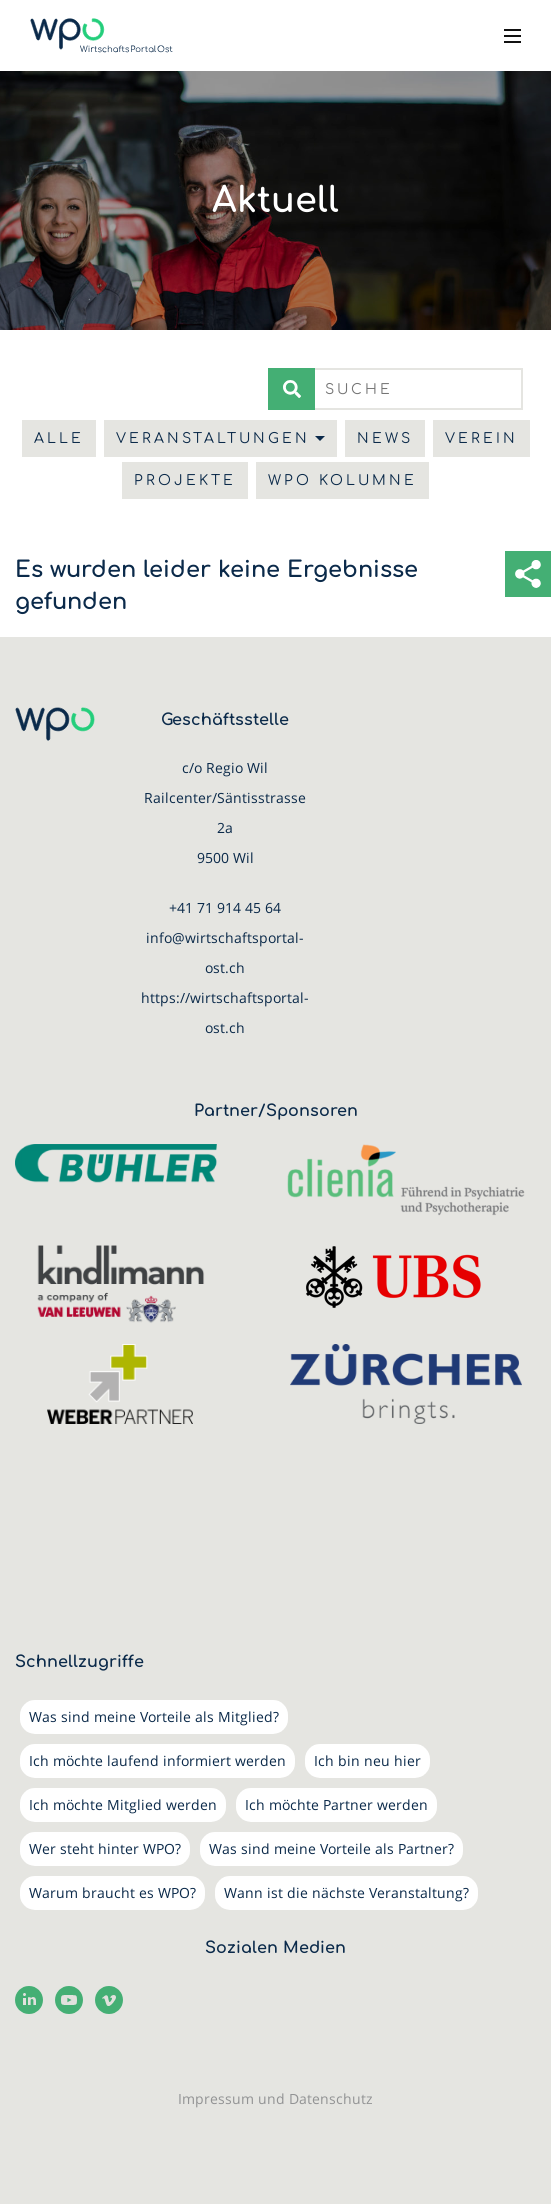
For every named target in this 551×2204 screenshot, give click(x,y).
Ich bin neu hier (367, 1760)
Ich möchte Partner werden (336, 1804)
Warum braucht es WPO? (112, 1892)
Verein (481, 438)
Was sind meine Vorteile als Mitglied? (154, 1716)
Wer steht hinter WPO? (105, 1848)
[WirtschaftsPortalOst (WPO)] (101, 35)
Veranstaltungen (213, 438)
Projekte (185, 480)
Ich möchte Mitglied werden (123, 1804)
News (385, 438)
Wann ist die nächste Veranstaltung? (346, 1892)
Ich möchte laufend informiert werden (157, 1760)
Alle (59, 438)
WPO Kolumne (342, 480)
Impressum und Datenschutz (275, 2098)
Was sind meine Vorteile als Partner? (331, 1848)
